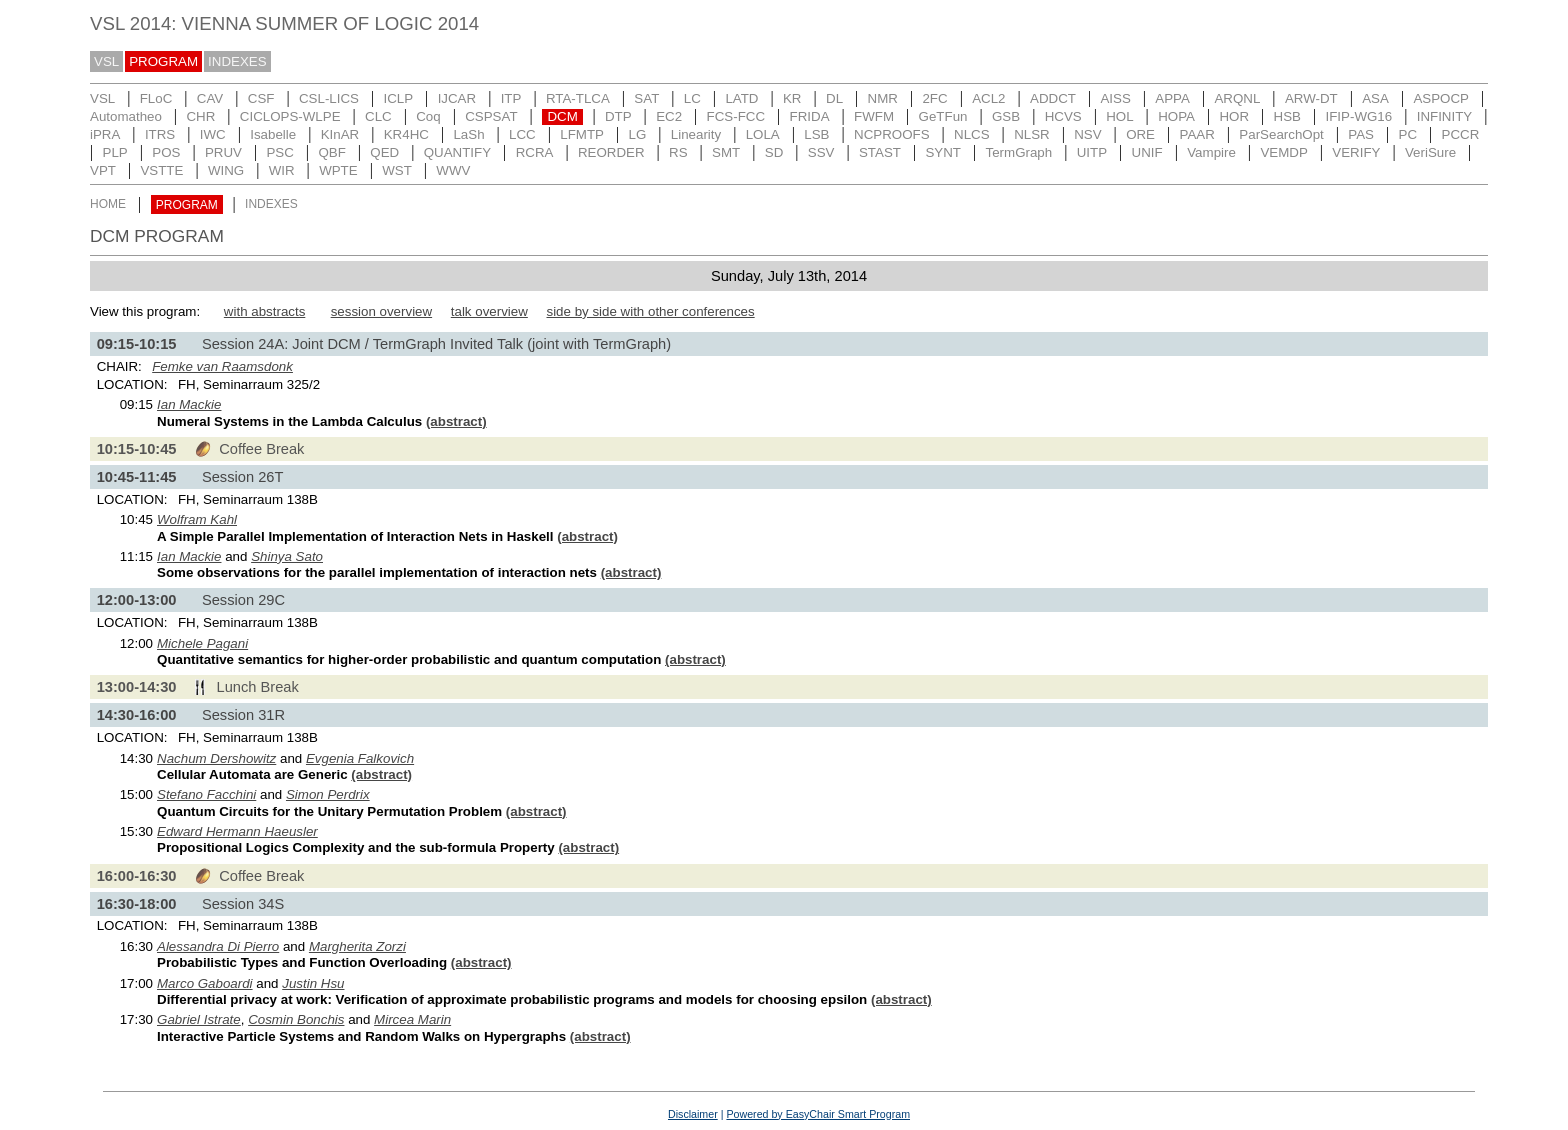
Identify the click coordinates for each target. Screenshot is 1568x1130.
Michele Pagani (202, 643)
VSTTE (161, 170)
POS (166, 152)
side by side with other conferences (650, 311)
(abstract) (456, 421)
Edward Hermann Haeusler (237, 831)
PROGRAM (163, 61)
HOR (1234, 116)
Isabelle (273, 134)
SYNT (943, 152)
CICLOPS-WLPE (290, 116)
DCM (562, 116)
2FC (934, 98)
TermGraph (1019, 152)
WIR (282, 170)
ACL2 (988, 98)
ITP (511, 98)
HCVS (1063, 116)
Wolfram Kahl (197, 519)
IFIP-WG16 (1359, 116)
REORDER (611, 152)
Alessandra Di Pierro (218, 946)
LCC (522, 134)
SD (774, 152)
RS (678, 152)
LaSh (468, 134)
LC (692, 98)
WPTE (338, 170)
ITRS (160, 134)
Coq (428, 116)
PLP (115, 152)
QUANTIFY (457, 152)
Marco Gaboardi (205, 983)
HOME (108, 205)
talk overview (489, 311)
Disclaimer (693, 1114)
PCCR (1461, 134)
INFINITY (1445, 116)
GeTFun (943, 116)
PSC (279, 152)
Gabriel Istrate (199, 1019)
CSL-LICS (329, 98)
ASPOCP (1441, 98)
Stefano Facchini (206, 794)
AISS (1115, 98)
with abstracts (264, 311)
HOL (1119, 116)
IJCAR (457, 98)
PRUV (223, 152)
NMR (883, 98)
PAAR (1197, 134)
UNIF (1147, 152)
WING (226, 170)
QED (384, 152)
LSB (816, 134)
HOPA (1176, 116)
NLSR (1032, 134)
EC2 (669, 116)
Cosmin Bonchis (296, 1019)
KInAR (340, 134)
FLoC (156, 98)
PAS (1361, 134)
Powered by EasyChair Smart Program (818, 1114)
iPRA (105, 134)
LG (637, 134)
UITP (1092, 152)
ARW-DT (1311, 98)
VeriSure (1430, 152)
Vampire (1211, 152)
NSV (1087, 134)
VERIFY (1356, 152)
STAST (880, 152)
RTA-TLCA (578, 98)
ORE (1140, 134)
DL (834, 98)
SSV (821, 152)
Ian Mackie (189, 404)
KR (792, 98)
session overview (381, 311)
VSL (106, 61)
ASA (1375, 98)
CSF (261, 98)
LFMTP (582, 134)
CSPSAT (491, 116)
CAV (210, 98)
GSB (1006, 116)
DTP (618, 116)
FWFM (874, 116)
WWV (453, 170)
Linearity (696, 134)
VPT (103, 170)
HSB (1287, 116)
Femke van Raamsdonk (222, 366)
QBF (331, 152)
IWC (213, 134)
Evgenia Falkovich (360, 758)
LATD (741, 98)
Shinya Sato (287, 556)
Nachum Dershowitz (216, 758)
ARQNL (1237, 98)
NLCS (972, 134)
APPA (1172, 98)
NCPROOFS (892, 134)
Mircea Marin (412, 1019)
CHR (200, 116)
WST (397, 170)
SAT (646, 98)
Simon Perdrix (328, 794)
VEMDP (1283, 152)
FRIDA (810, 116)
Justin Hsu (313, 983)
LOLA (763, 134)
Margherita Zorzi (357, 946)
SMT (726, 152)
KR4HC (406, 134)
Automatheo (126, 116)
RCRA (535, 152)
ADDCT (1053, 98)
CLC (378, 116)
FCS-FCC (736, 116)
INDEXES (237, 61)
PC (1408, 134)
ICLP (398, 98)
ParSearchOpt (1281, 134)
